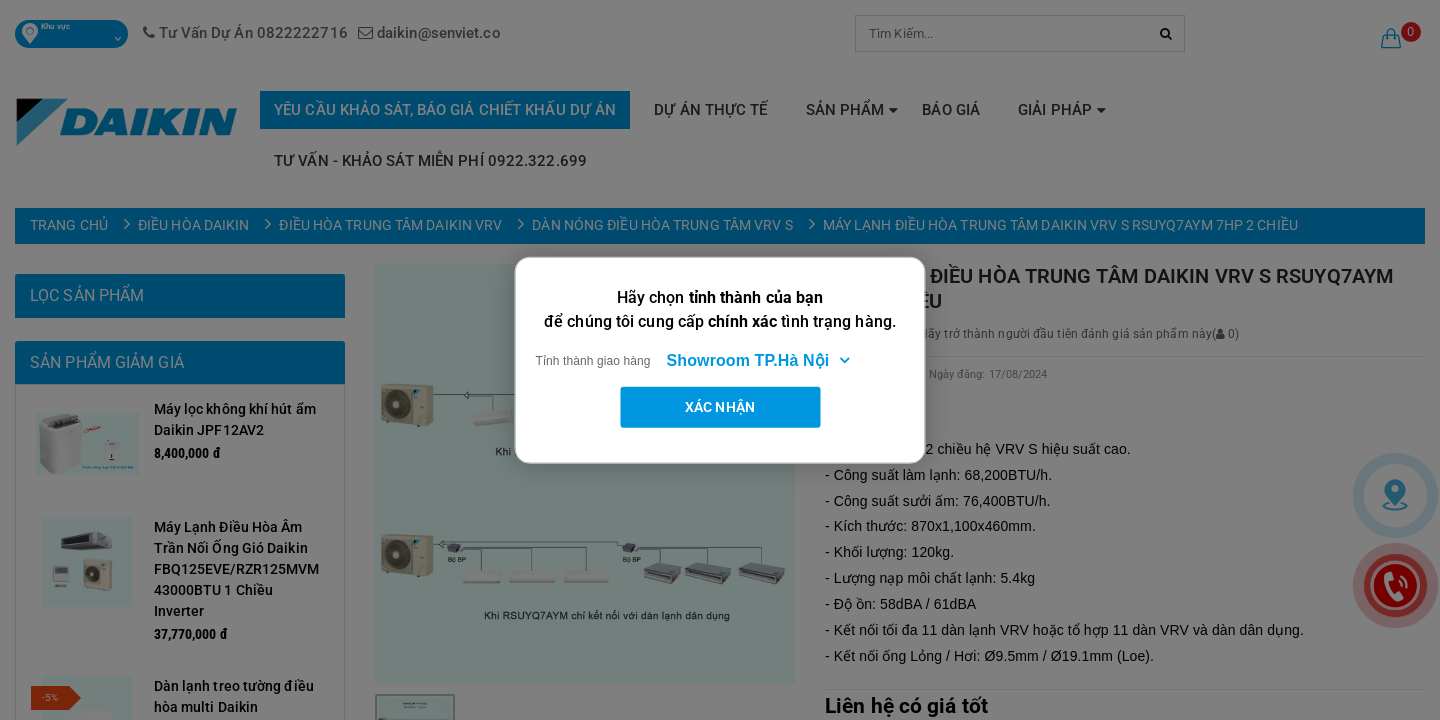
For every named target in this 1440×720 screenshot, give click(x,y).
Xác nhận (720, 406)
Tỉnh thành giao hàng (593, 360)
